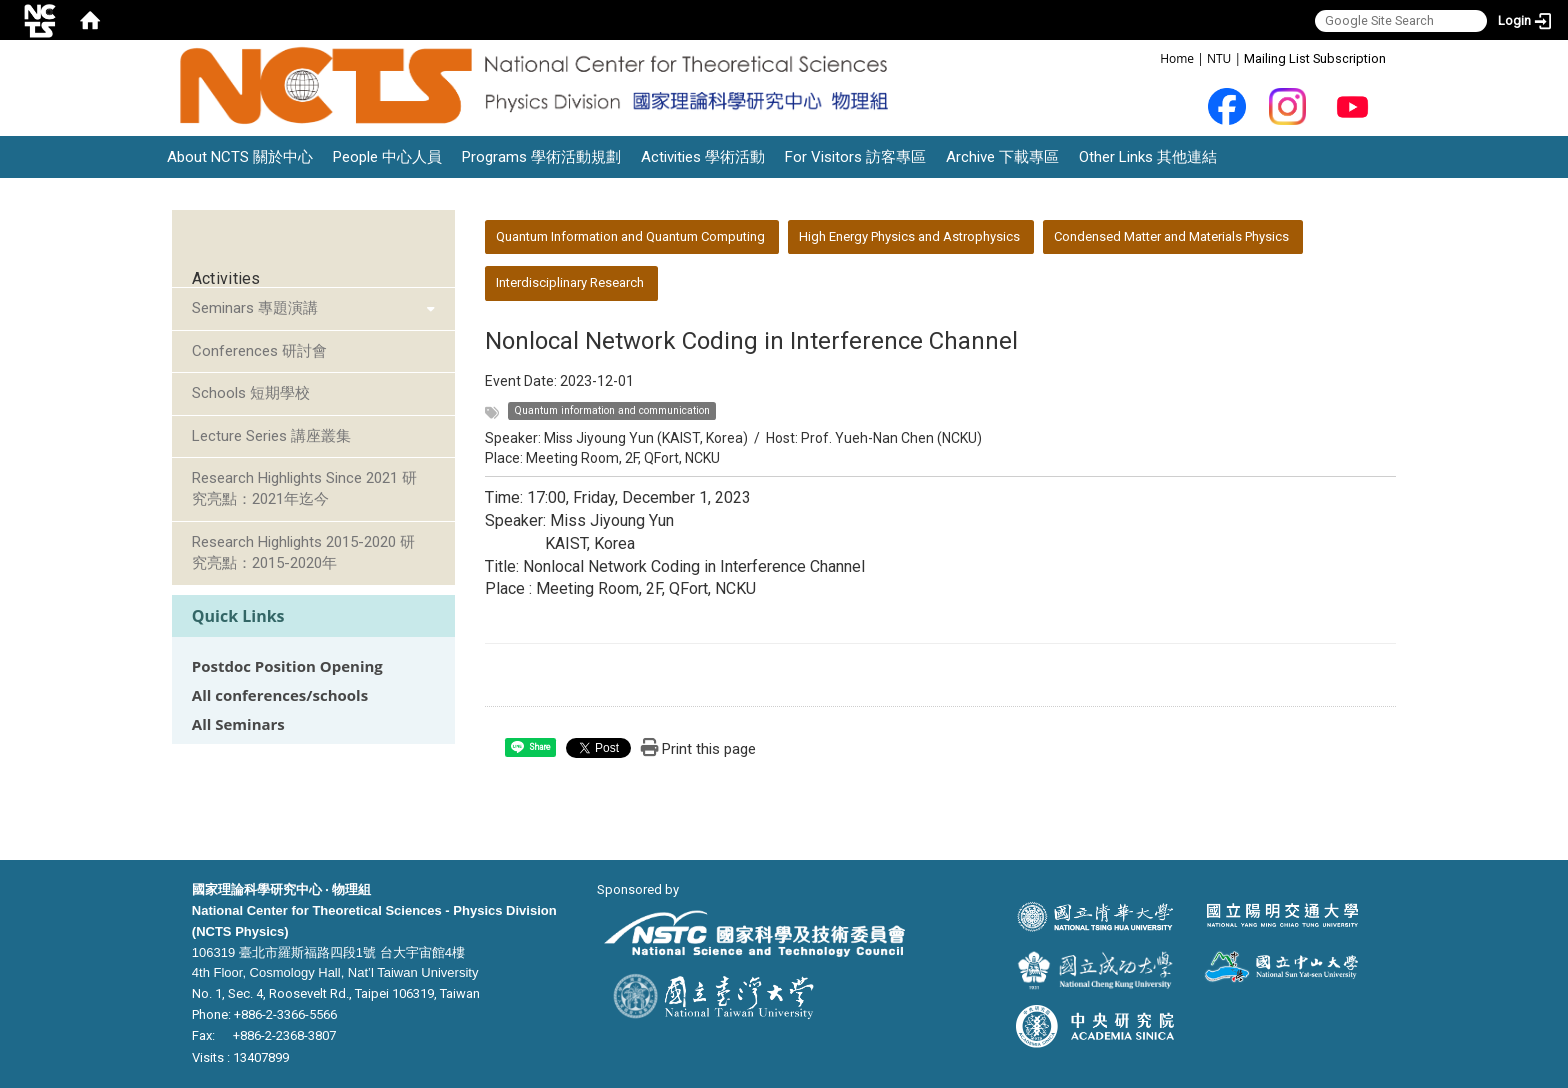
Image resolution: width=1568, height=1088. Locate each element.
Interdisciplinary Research (570, 282)
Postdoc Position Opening (287, 666)
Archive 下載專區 (1002, 157)
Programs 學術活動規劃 (541, 157)
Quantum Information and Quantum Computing (630, 236)
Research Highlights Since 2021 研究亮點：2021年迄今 (304, 488)
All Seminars (238, 724)
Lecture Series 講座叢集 (271, 436)
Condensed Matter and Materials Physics (1171, 236)
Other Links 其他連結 (1148, 157)
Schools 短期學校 (251, 393)
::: (1149, 57)
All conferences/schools (280, 695)
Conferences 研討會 (259, 351)
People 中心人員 (387, 157)
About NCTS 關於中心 (240, 157)
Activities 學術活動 (703, 157)
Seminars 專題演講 (255, 308)
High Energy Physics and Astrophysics (909, 236)
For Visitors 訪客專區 (855, 157)
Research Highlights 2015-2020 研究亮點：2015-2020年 (303, 552)
